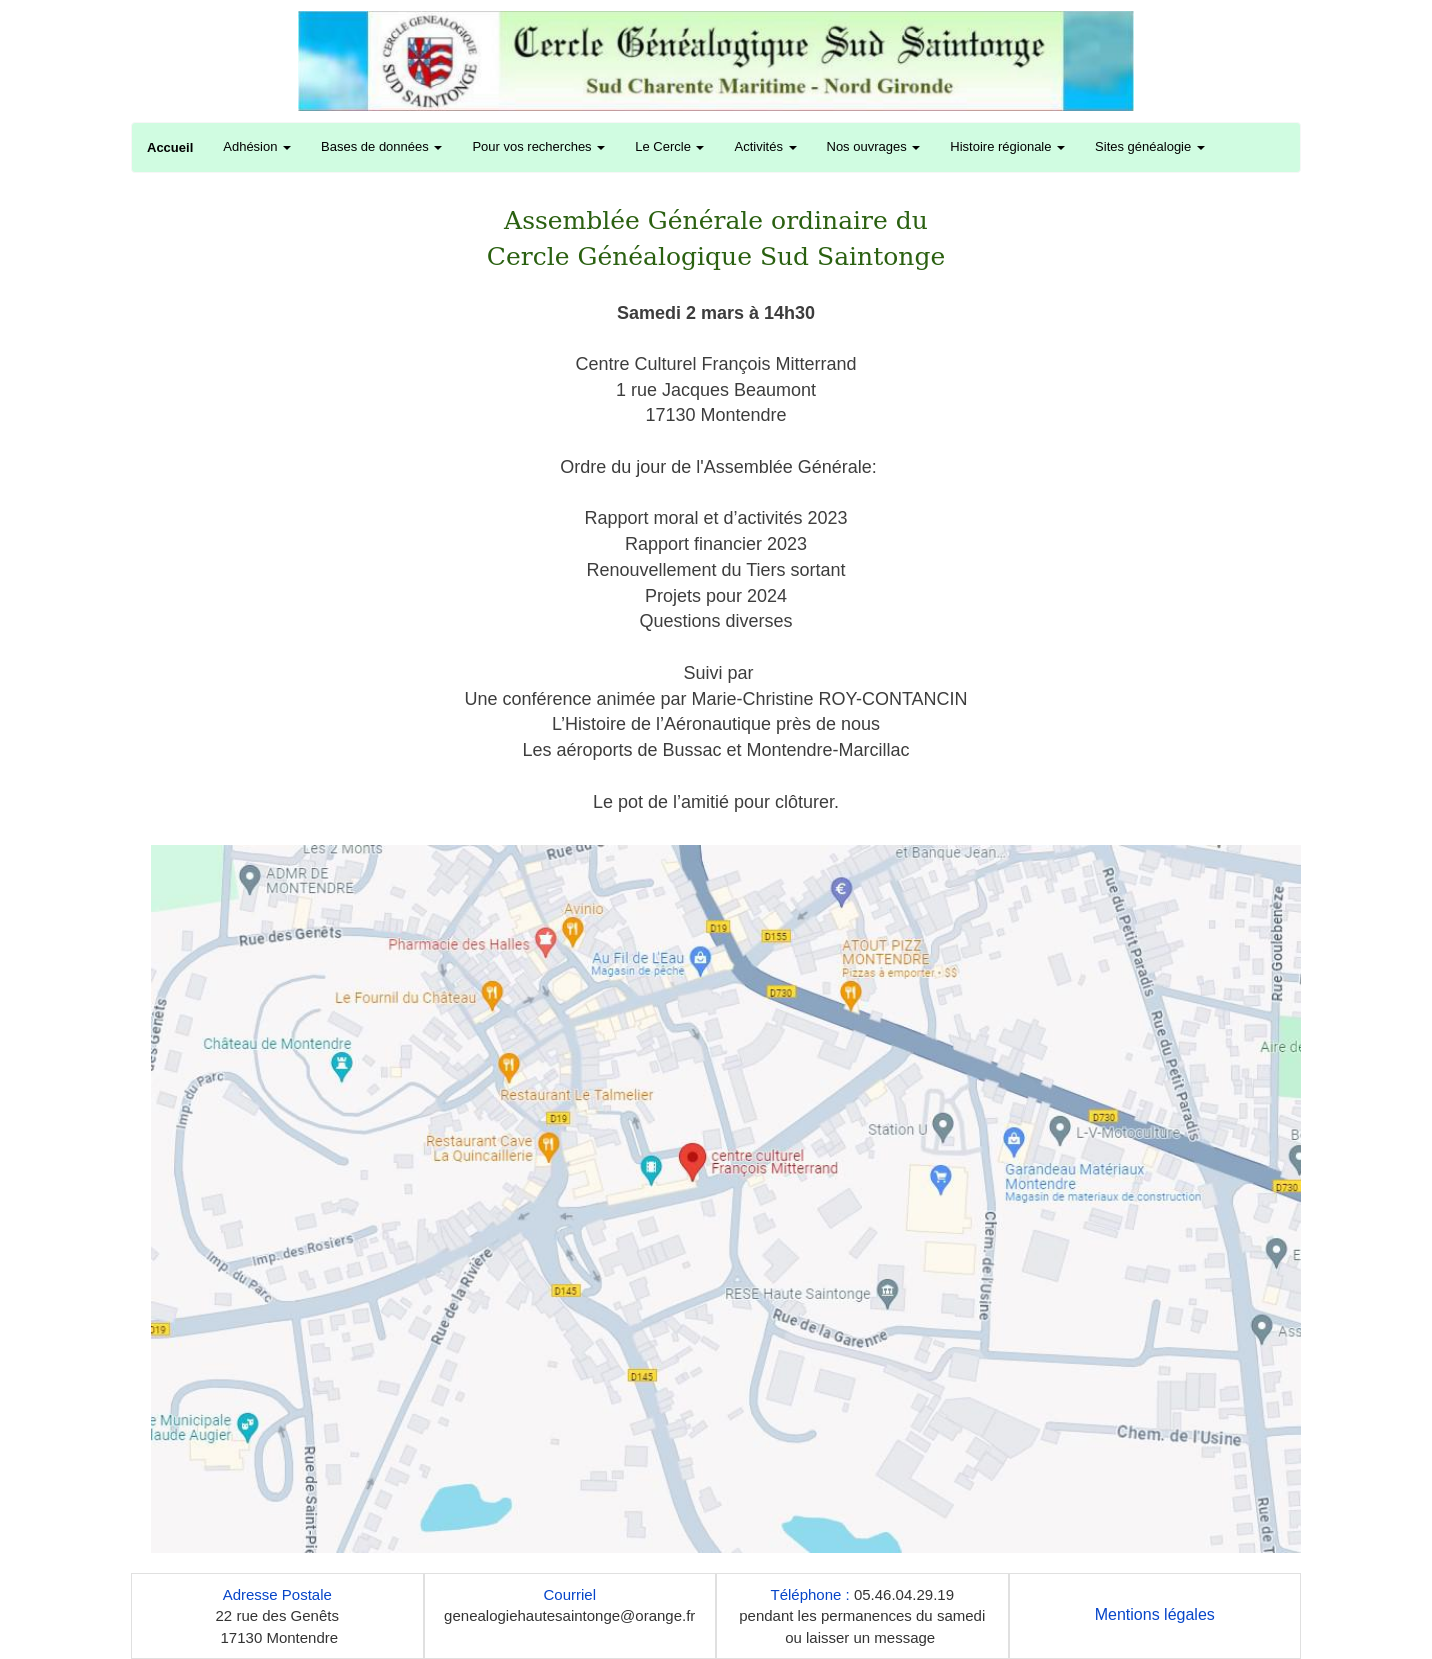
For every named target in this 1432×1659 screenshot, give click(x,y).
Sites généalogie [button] (1150, 146)
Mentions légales (1155, 1614)
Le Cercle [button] (669, 146)
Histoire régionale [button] (1007, 146)
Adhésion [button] (257, 146)
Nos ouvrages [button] (874, 146)
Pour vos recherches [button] (538, 146)
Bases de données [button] (381, 146)
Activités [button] (765, 146)
